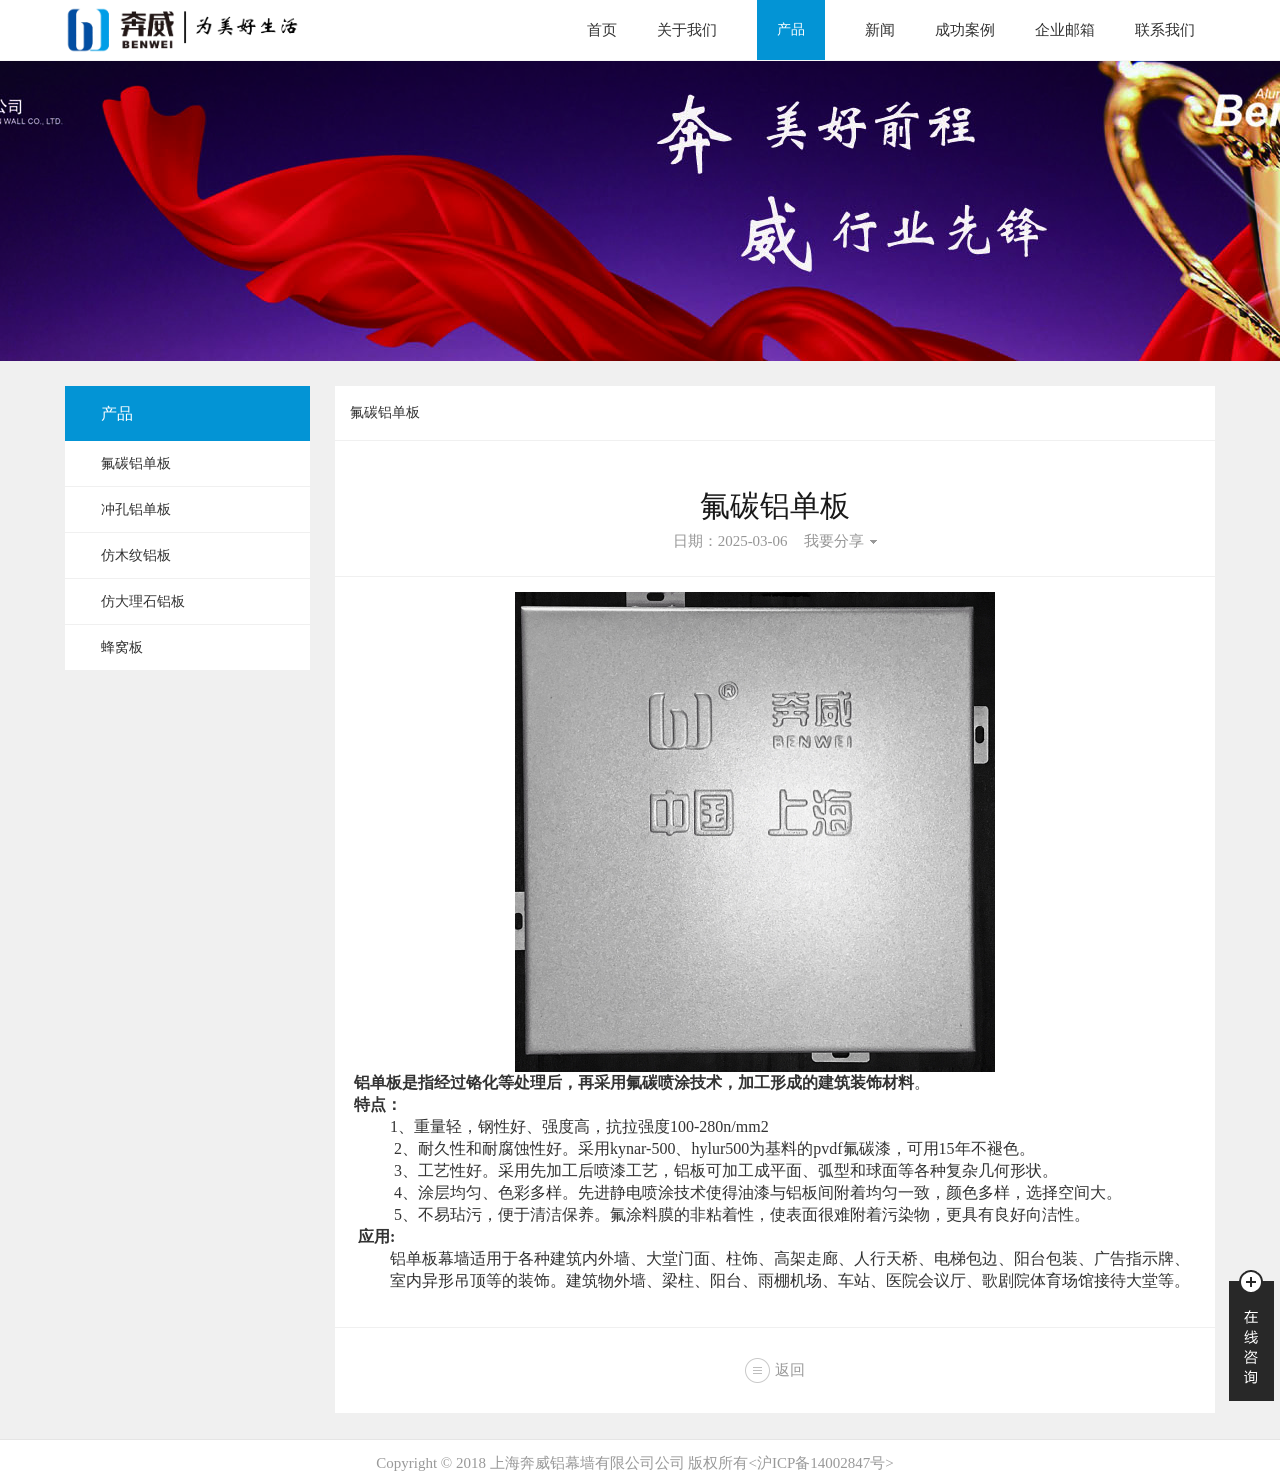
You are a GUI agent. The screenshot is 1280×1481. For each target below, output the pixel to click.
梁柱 (678, 1280)
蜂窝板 (122, 647)
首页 (602, 30)
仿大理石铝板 (143, 601)
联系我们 (1165, 30)
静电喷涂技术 (658, 1192)
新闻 (880, 30)
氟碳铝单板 (136, 463)
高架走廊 (806, 1258)
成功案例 (965, 30)
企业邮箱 (1065, 30)
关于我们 (687, 30)
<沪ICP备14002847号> (820, 1463)
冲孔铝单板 (136, 509)
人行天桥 (886, 1258)
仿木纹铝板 (136, 555)
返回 (790, 1370)
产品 (791, 29)
